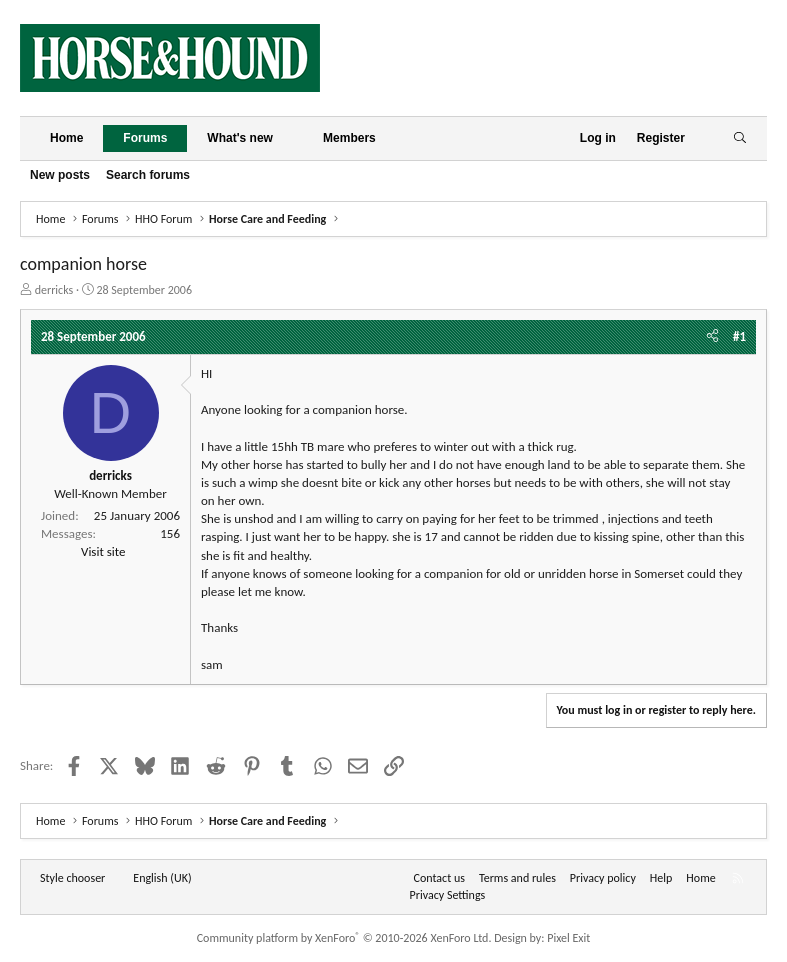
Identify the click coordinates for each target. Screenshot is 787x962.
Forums (145, 138)
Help (661, 878)
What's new (240, 138)
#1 (739, 336)
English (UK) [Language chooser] (162, 878)
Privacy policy (603, 878)
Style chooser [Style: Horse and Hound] (72, 878)
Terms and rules (517, 878)
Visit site (103, 551)
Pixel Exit (568, 938)
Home (66, 138)
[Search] (739, 138)
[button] (289, 138)
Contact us (439, 878)
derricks (54, 290)
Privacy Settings (448, 895)
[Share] (712, 337)
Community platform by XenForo (344, 938)
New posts (60, 175)
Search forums (148, 175)
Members (349, 138)
